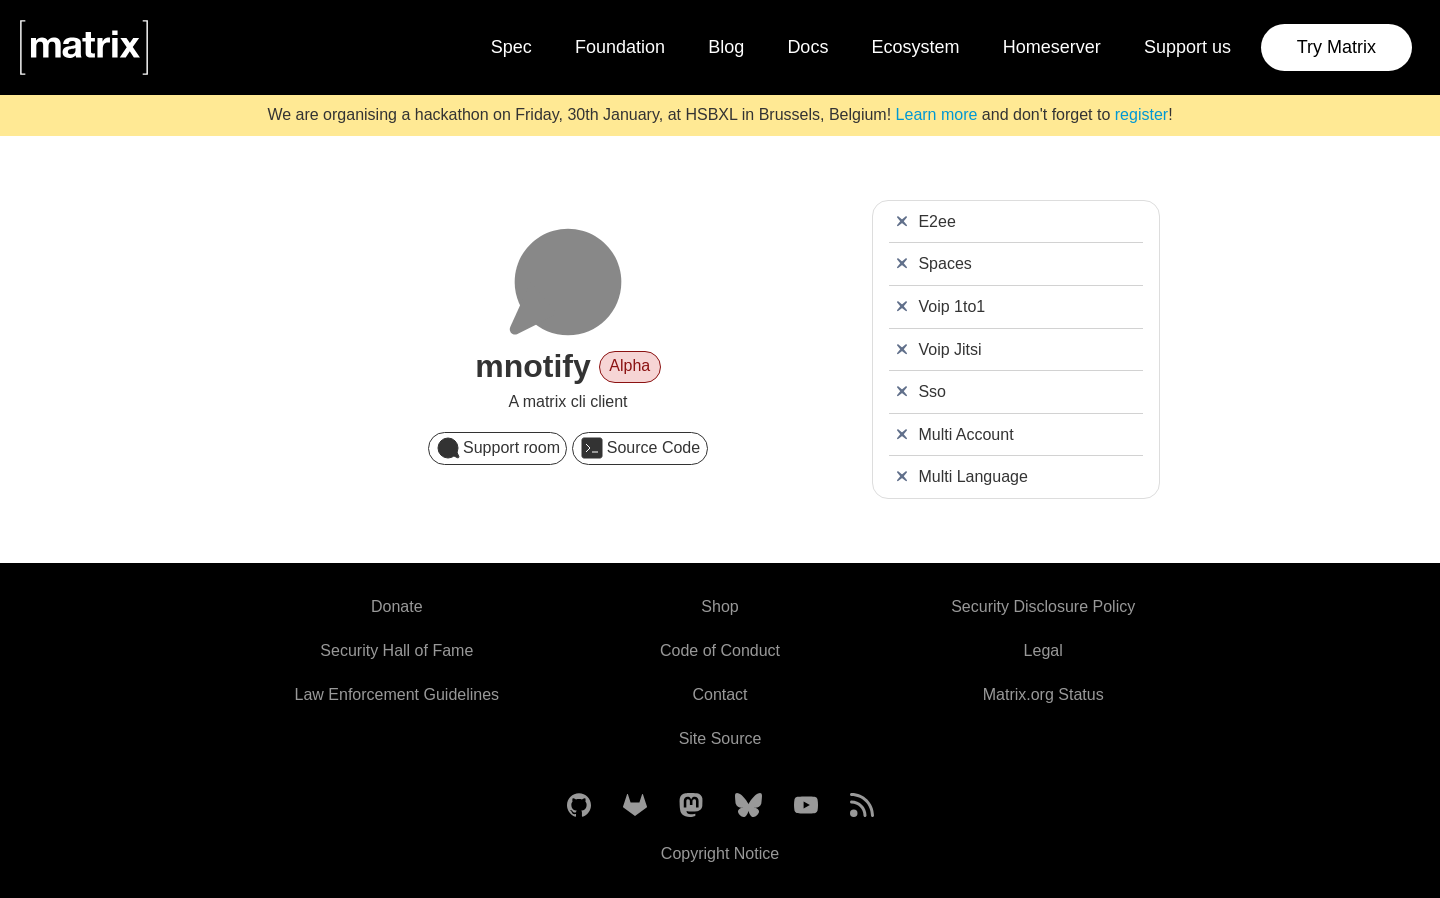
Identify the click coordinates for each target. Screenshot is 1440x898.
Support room (498, 448)
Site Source (720, 738)
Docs (807, 47)
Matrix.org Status (1043, 694)
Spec (511, 47)
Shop (719, 606)
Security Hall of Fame (396, 650)
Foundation (620, 47)
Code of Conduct (720, 650)
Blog (726, 47)
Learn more (937, 114)
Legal (1043, 650)
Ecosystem (916, 47)
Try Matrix (1336, 47)
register (1141, 114)
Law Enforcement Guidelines (397, 694)
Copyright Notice (720, 853)
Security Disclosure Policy (1043, 606)
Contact (719, 694)
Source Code (640, 448)
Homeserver (1052, 47)
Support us (1187, 47)
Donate (397, 606)
